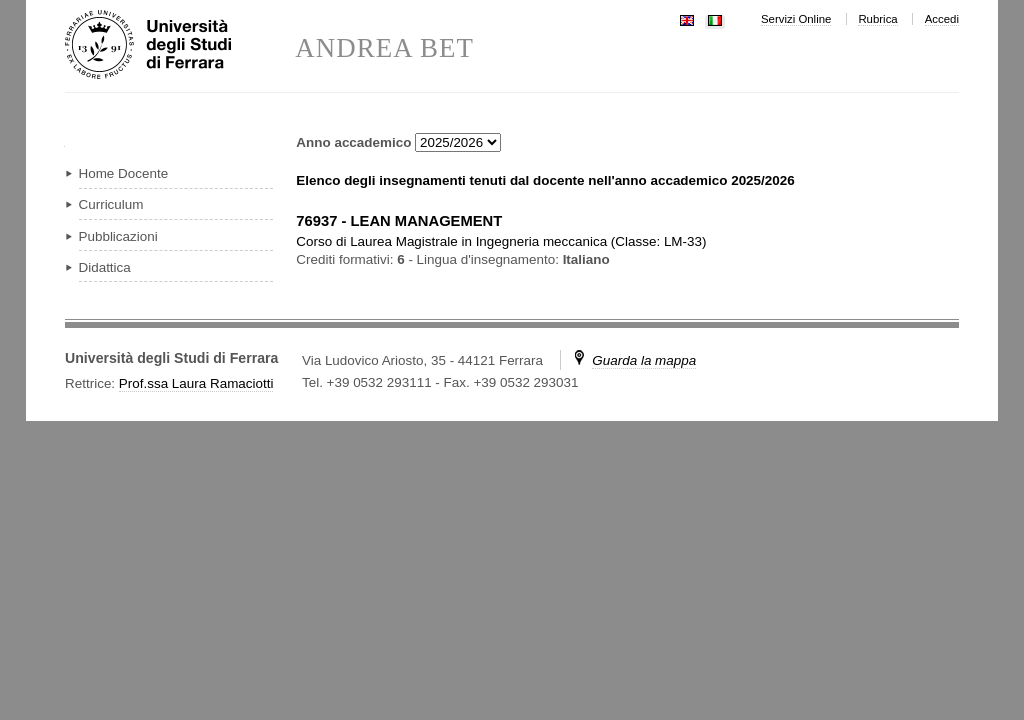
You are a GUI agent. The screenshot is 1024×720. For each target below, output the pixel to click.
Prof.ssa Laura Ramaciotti (196, 383)
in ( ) (501, 241)
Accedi (942, 19)
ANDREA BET (384, 48)
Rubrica (877, 19)
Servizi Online (796, 19)
